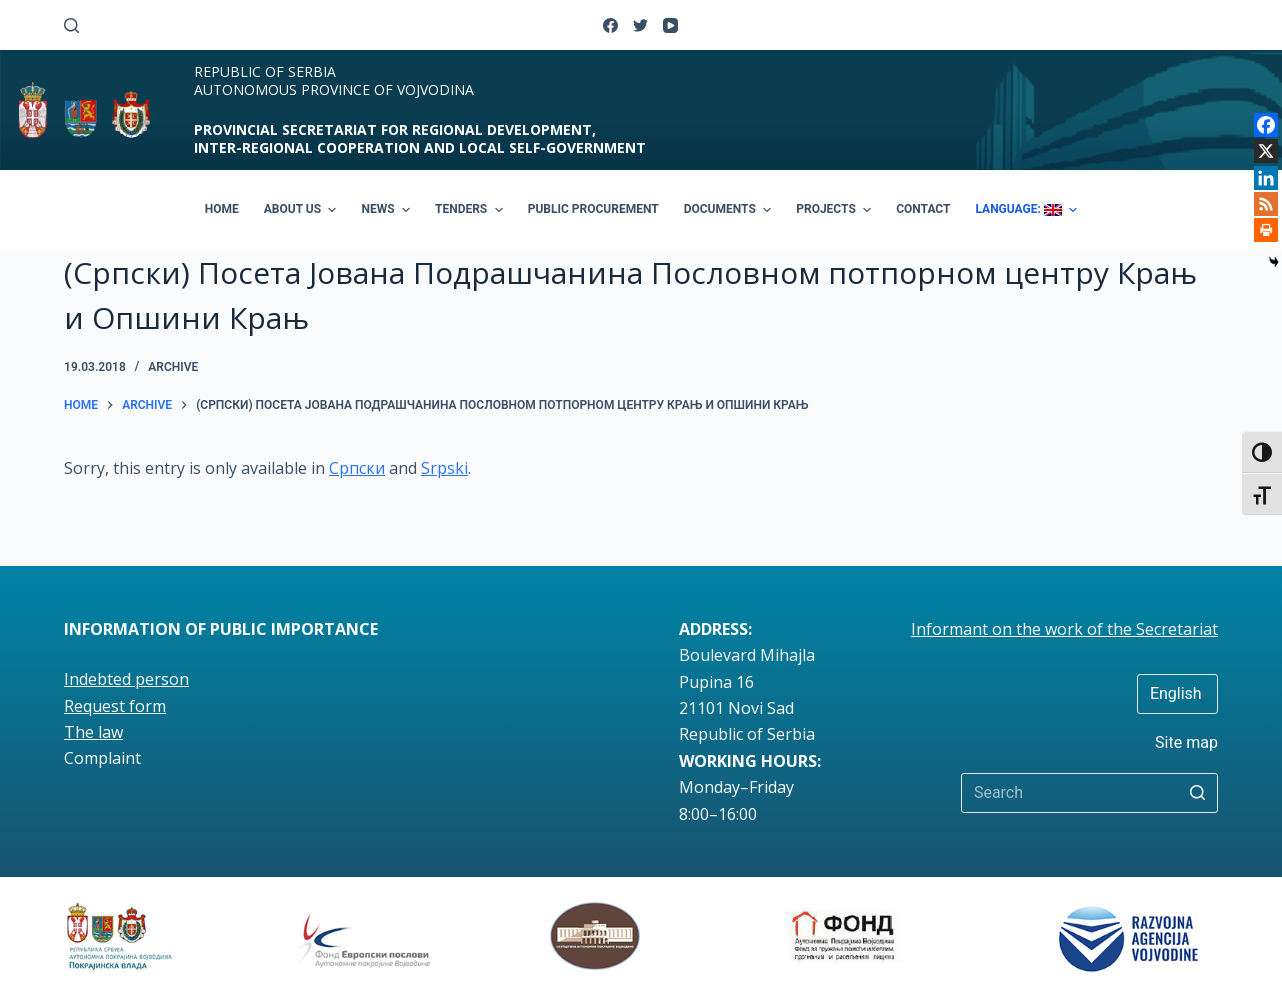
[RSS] (1266, 204)
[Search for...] (1089, 793)
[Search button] (1198, 793)
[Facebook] (610, 25)
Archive (173, 367)
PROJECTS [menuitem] (836, 210)
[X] (1266, 151)
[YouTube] (670, 25)
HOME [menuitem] (222, 209)
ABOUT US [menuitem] (303, 210)
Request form (115, 706)
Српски (357, 468)
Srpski (444, 468)
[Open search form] (71, 25)
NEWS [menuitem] (388, 210)
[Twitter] (640, 25)
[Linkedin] (1266, 178)
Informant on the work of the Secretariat (1064, 629)
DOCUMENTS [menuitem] (730, 210)
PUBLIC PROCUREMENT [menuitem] (593, 209)
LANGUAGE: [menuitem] (1028, 210)
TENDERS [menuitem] (471, 210)
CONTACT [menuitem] (923, 209)
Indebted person (126, 679)
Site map (1186, 742)
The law (93, 732)
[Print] (1266, 230)
